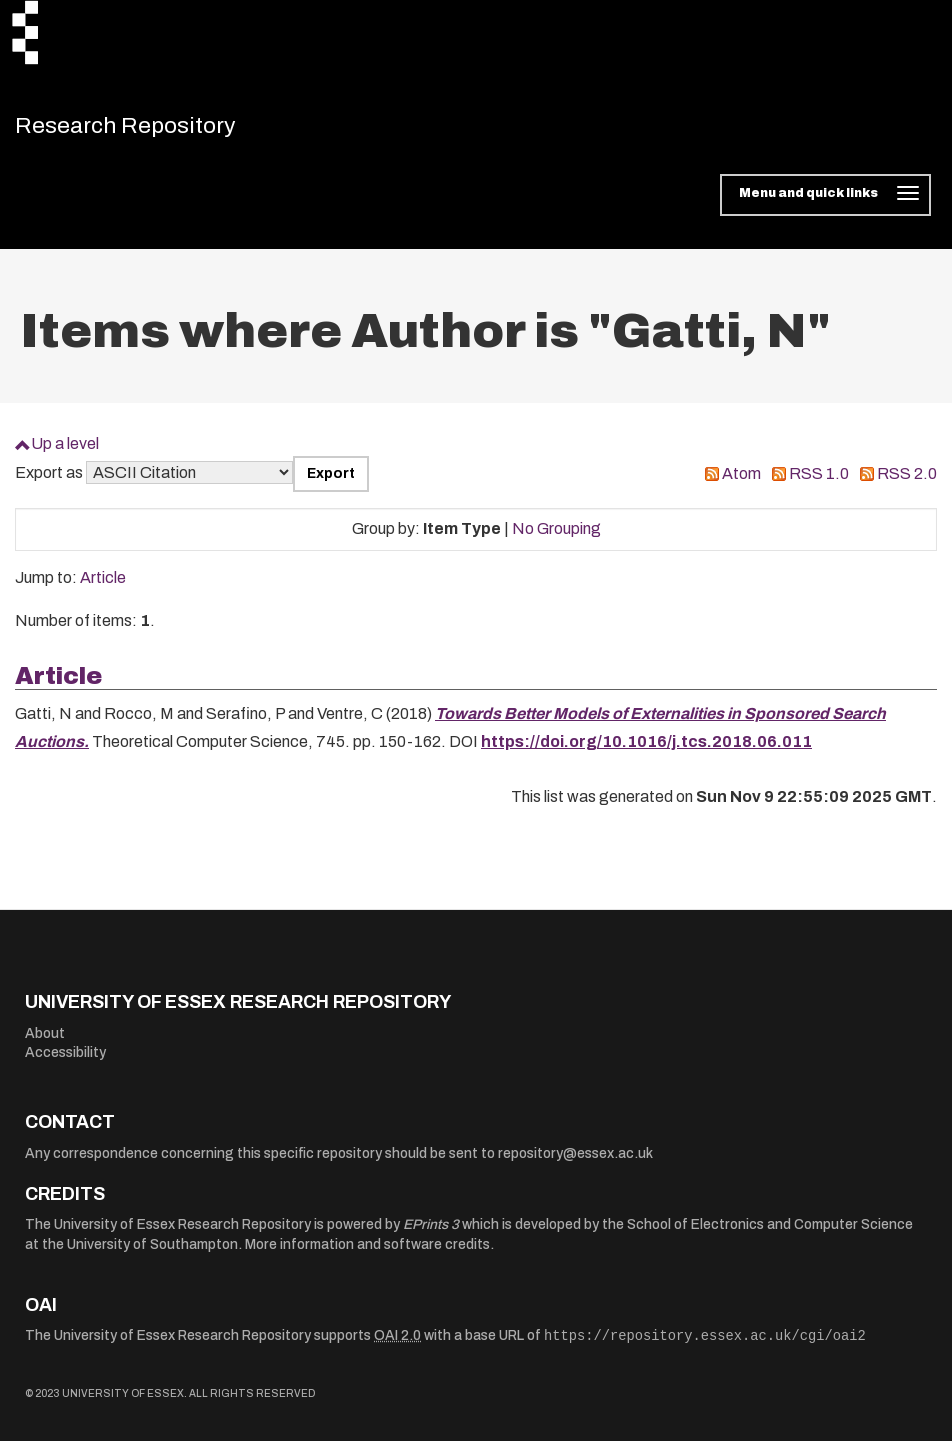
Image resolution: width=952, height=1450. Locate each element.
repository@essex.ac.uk (575, 1162)
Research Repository (155, 130)
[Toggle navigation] (825, 204)
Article (103, 586)
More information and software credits (367, 1253)
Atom (741, 482)
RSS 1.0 (819, 482)
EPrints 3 (431, 1233)
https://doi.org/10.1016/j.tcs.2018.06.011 (646, 750)
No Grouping (556, 537)
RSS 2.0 (907, 482)
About (45, 1042)
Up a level (65, 452)
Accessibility (65, 1061)
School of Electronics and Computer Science (770, 1233)
